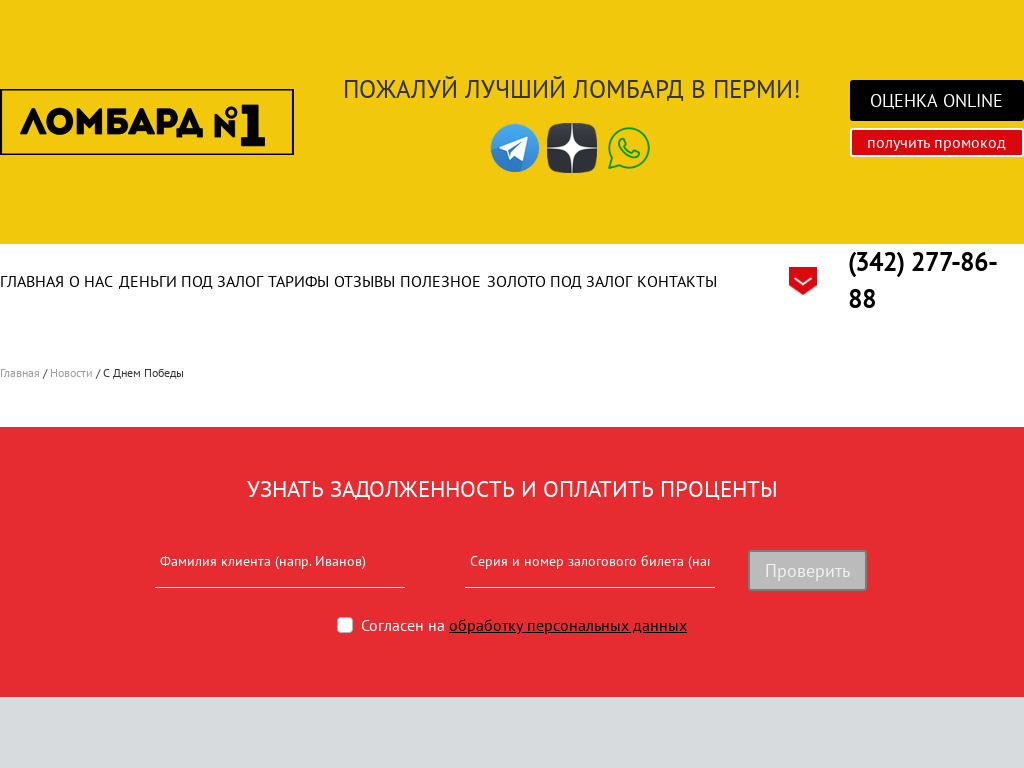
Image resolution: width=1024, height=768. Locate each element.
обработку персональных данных (568, 625)
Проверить (807, 570)
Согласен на (524, 625)
